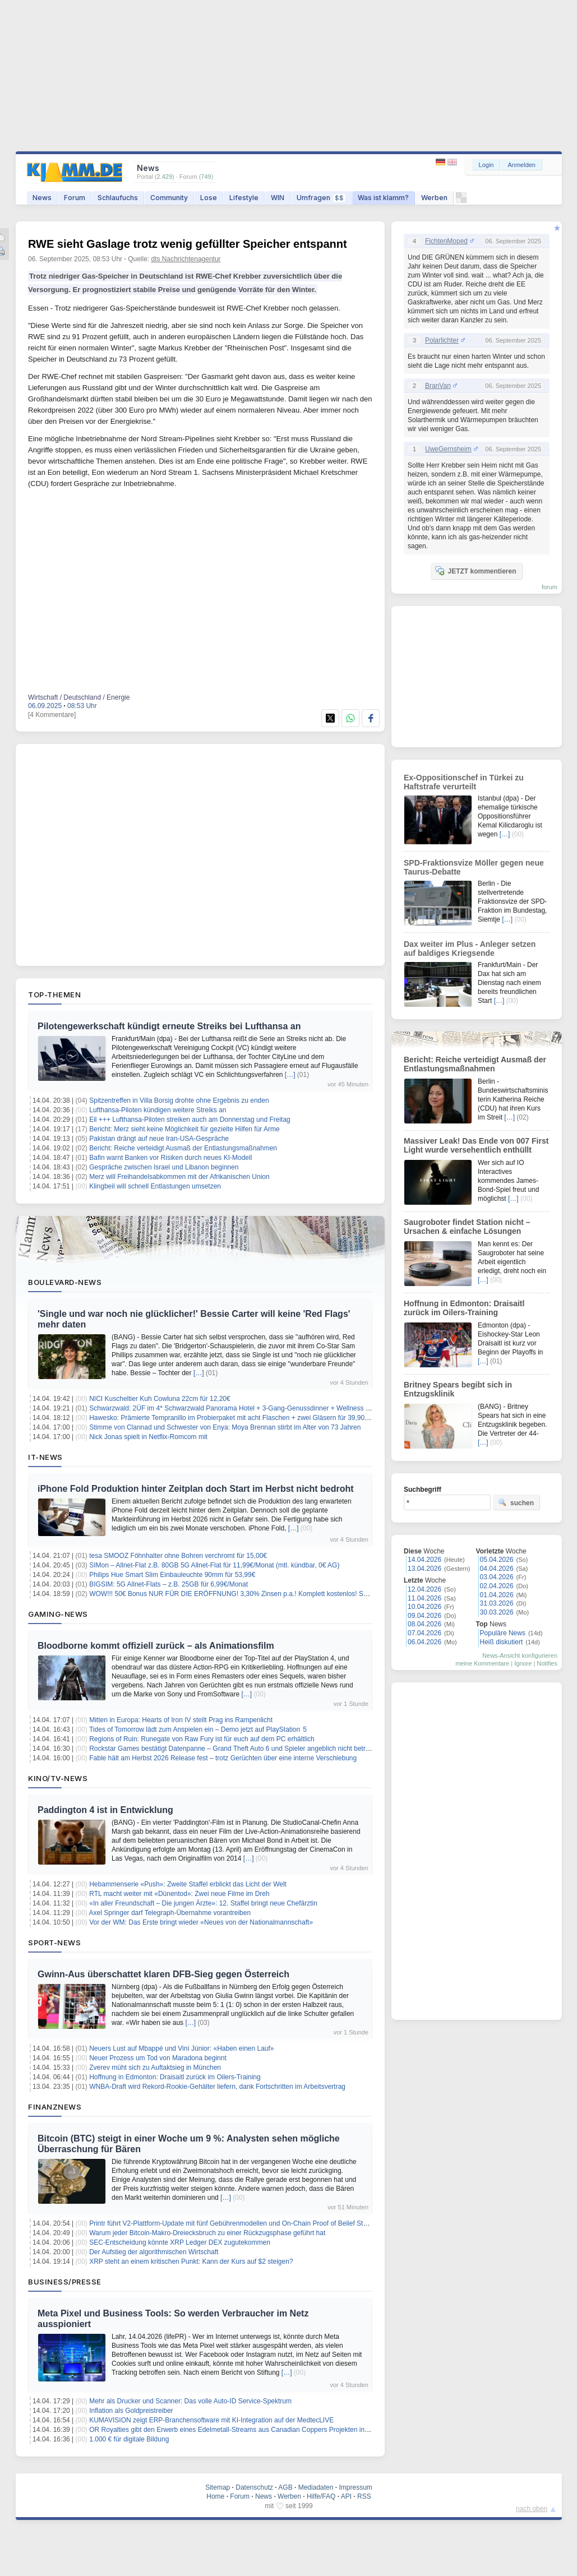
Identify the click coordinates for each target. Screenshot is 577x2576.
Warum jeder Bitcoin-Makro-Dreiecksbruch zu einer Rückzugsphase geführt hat (207, 2233)
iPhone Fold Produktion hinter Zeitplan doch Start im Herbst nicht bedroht (196, 1488)
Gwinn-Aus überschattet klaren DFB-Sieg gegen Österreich (163, 1974)
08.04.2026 (424, 1624)
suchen (516, 1502)
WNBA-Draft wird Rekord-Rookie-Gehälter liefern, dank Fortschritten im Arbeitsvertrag (217, 2087)
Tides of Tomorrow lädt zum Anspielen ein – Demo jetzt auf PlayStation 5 (198, 1729)
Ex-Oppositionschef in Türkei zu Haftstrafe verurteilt (464, 782)
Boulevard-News (64, 1282)
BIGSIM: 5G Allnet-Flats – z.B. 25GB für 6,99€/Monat (168, 1584)
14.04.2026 (424, 1560)
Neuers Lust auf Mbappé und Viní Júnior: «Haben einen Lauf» (181, 2048)
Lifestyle (244, 197)
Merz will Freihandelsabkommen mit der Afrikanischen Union (179, 1177)
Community (169, 197)
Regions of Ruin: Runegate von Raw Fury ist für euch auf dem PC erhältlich (202, 1739)
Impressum (355, 2487)
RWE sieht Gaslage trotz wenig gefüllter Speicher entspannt (187, 244)
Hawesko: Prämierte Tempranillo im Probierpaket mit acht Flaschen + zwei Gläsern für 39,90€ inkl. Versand (249, 1418)
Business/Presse (64, 2281)
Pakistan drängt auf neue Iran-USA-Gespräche (159, 1139)
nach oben (531, 2509)
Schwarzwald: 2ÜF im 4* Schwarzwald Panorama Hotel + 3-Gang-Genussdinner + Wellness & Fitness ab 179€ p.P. (261, 1408)
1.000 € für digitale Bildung (129, 2439)
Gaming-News (58, 1614)
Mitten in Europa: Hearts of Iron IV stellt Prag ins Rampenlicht (181, 1720)
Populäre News (502, 1633)
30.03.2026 (497, 1612)
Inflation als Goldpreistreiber (131, 2411)
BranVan (438, 386)
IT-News (45, 1457)
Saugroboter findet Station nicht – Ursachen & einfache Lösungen (467, 1227)
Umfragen (321, 197)
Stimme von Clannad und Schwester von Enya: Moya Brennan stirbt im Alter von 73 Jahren (225, 1427)
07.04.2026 (424, 1633)
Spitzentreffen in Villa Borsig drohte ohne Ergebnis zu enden (179, 1100)
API (346, 2496)
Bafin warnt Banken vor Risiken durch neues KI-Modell (170, 1158)
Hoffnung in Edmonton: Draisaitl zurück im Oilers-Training (174, 2077)
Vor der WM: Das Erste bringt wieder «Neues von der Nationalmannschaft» (201, 1922)
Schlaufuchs (118, 197)
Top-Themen (54, 994)
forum (549, 587)
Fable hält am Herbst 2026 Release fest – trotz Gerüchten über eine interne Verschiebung (223, 1758)
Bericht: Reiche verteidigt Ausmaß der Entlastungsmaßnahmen (183, 1148)
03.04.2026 (497, 1577)
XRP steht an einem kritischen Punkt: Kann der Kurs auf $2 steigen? (191, 2261)
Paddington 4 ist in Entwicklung (105, 1810)
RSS (364, 2496)
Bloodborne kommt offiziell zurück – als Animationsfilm (156, 1645)
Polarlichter (442, 340)
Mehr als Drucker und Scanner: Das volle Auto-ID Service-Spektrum (190, 2401)
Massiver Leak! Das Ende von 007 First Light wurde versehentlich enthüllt (476, 1145)
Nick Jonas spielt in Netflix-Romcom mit (148, 1437)
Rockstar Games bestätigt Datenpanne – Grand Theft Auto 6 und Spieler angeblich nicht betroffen (234, 1748)
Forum (74, 197)
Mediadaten (316, 2487)
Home (215, 2496)
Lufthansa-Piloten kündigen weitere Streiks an (157, 1110)
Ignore (523, 1663)
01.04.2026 (497, 1595)
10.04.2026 (424, 1607)
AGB (285, 2487)
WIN (277, 197)
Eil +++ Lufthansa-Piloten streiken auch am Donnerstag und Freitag (189, 1119)
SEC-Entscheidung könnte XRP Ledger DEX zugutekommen (179, 2242)
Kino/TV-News (57, 1778)
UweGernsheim (448, 449)
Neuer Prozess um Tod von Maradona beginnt (158, 2058)
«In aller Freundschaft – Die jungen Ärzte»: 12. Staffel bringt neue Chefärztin (203, 1903)
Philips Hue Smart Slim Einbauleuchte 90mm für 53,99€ (172, 1575)
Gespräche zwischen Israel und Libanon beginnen (163, 1167)
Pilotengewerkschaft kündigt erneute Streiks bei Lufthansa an (169, 1026)
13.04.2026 (424, 1569)
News (42, 197)
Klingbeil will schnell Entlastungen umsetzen (155, 1186)
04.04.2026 (497, 1569)
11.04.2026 (424, 1598)
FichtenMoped (446, 241)
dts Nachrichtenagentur (186, 259)
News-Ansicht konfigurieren (519, 1655)
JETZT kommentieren (475, 570)
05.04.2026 (497, 1560)
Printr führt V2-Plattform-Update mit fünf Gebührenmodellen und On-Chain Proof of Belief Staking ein (239, 2223)
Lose (208, 197)
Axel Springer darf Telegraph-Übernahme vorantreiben (170, 1913)
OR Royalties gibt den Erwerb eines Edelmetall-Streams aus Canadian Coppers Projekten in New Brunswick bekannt (263, 2430)
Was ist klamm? (383, 197)
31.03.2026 (497, 1603)
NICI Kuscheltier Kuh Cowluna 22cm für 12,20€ (159, 1399)
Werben (434, 197)
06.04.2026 (424, 1642)
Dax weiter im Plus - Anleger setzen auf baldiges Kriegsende (470, 949)
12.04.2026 (424, 1589)
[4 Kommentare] (52, 715)
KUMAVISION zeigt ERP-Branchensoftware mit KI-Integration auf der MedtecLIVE (211, 2420)
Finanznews (54, 2106)
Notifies (547, 1663)
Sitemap (217, 2487)
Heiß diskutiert (501, 1642)
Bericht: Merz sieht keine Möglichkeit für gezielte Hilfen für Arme (184, 1129)
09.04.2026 (424, 1616)
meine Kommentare (482, 1663)
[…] (290, 1075)
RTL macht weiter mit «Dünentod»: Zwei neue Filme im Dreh (179, 1894)
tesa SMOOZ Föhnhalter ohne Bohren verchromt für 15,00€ (178, 1556)
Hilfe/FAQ (321, 2496)
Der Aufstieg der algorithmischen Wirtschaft (153, 2252)
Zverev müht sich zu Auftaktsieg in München (155, 2067)
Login (486, 164)
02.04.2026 (497, 1586)
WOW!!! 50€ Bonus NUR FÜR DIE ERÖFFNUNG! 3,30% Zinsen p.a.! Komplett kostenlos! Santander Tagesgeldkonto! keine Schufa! (286, 1594)
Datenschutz (254, 2487)
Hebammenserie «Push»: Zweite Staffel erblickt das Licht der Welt (188, 1884)
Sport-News (54, 1942)
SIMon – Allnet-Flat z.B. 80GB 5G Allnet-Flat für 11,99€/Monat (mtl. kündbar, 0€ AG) (214, 1565)
